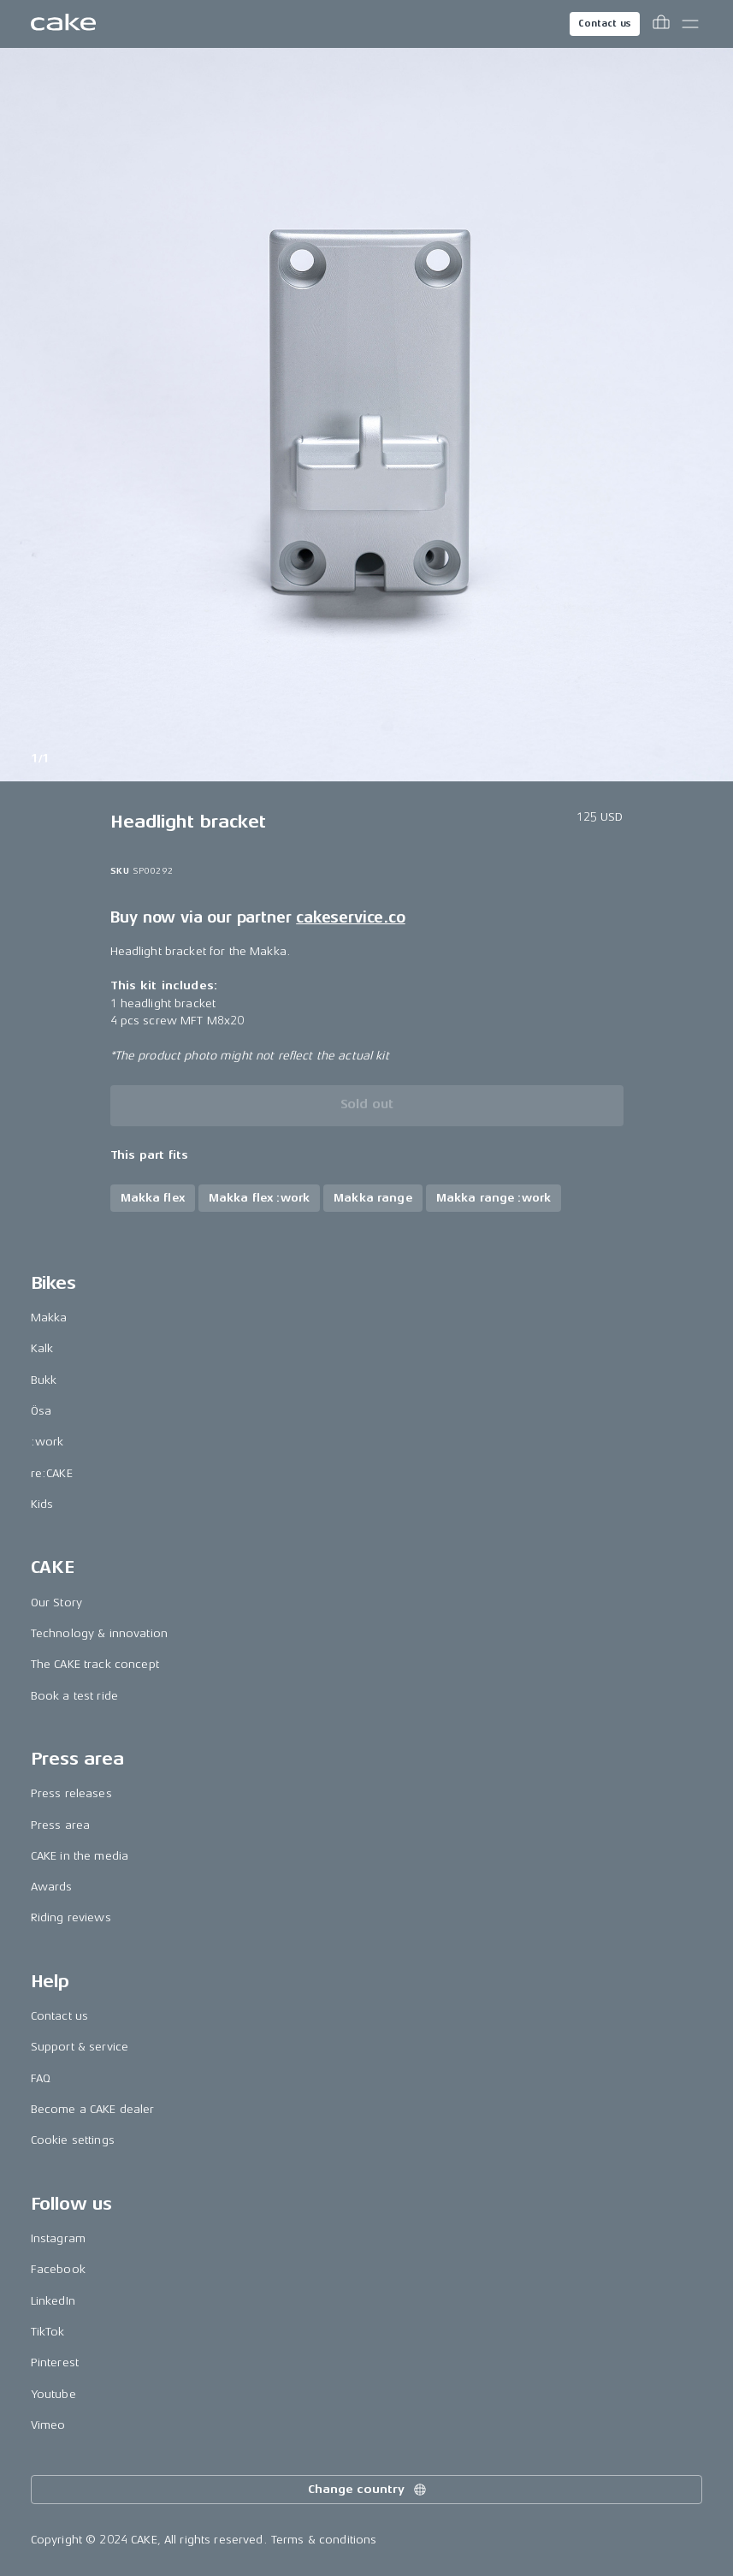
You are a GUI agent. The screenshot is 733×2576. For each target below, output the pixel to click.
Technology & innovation (99, 1633)
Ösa (41, 1410)
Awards (52, 1886)
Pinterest (55, 2362)
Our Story (56, 1602)
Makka (49, 1317)
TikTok (48, 2331)
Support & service (79, 2046)
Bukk (44, 1380)
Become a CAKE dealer (93, 2109)
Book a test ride (74, 1695)
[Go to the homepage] (63, 24)
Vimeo (48, 2425)
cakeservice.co (350, 917)
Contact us (604, 23)
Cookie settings (73, 2140)
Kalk (42, 1348)
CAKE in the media (79, 1855)
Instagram (58, 2238)
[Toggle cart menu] (661, 24)
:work (47, 1441)
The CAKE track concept (95, 1664)
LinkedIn (53, 2300)
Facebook (58, 2269)
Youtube (53, 2394)
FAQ (40, 2078)
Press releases (71, 1793)
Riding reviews (71, 1917)
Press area (60, 1825)
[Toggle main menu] (690, 24)
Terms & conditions (324, 2539)
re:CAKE (52, 1473)
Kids (42, 1504)
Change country (368, 2489)
